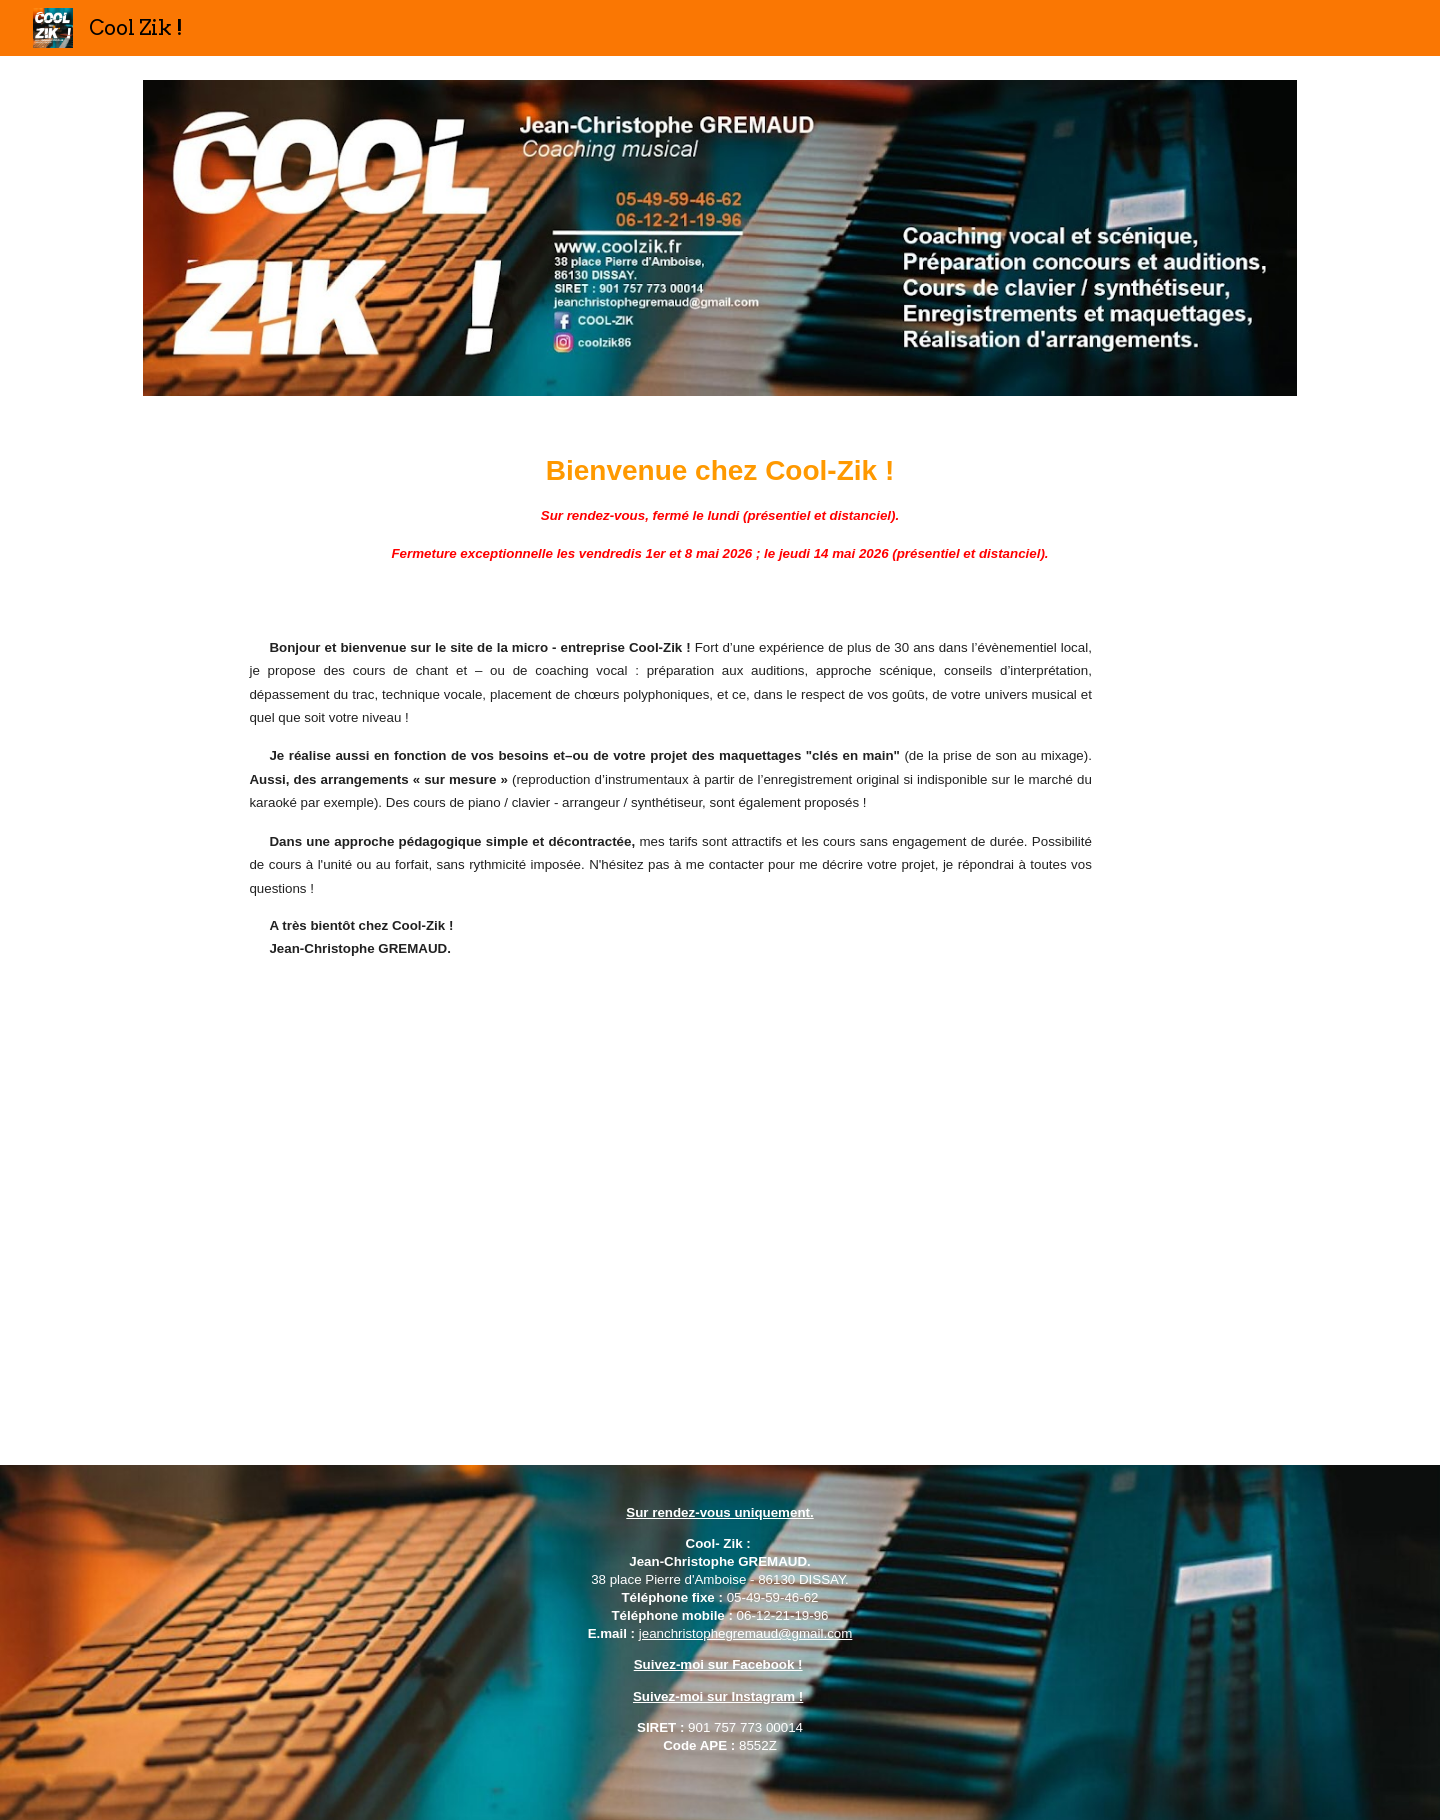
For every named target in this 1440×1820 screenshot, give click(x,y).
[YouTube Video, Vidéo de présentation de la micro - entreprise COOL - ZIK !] (670, 1207)
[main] (720, 508)
